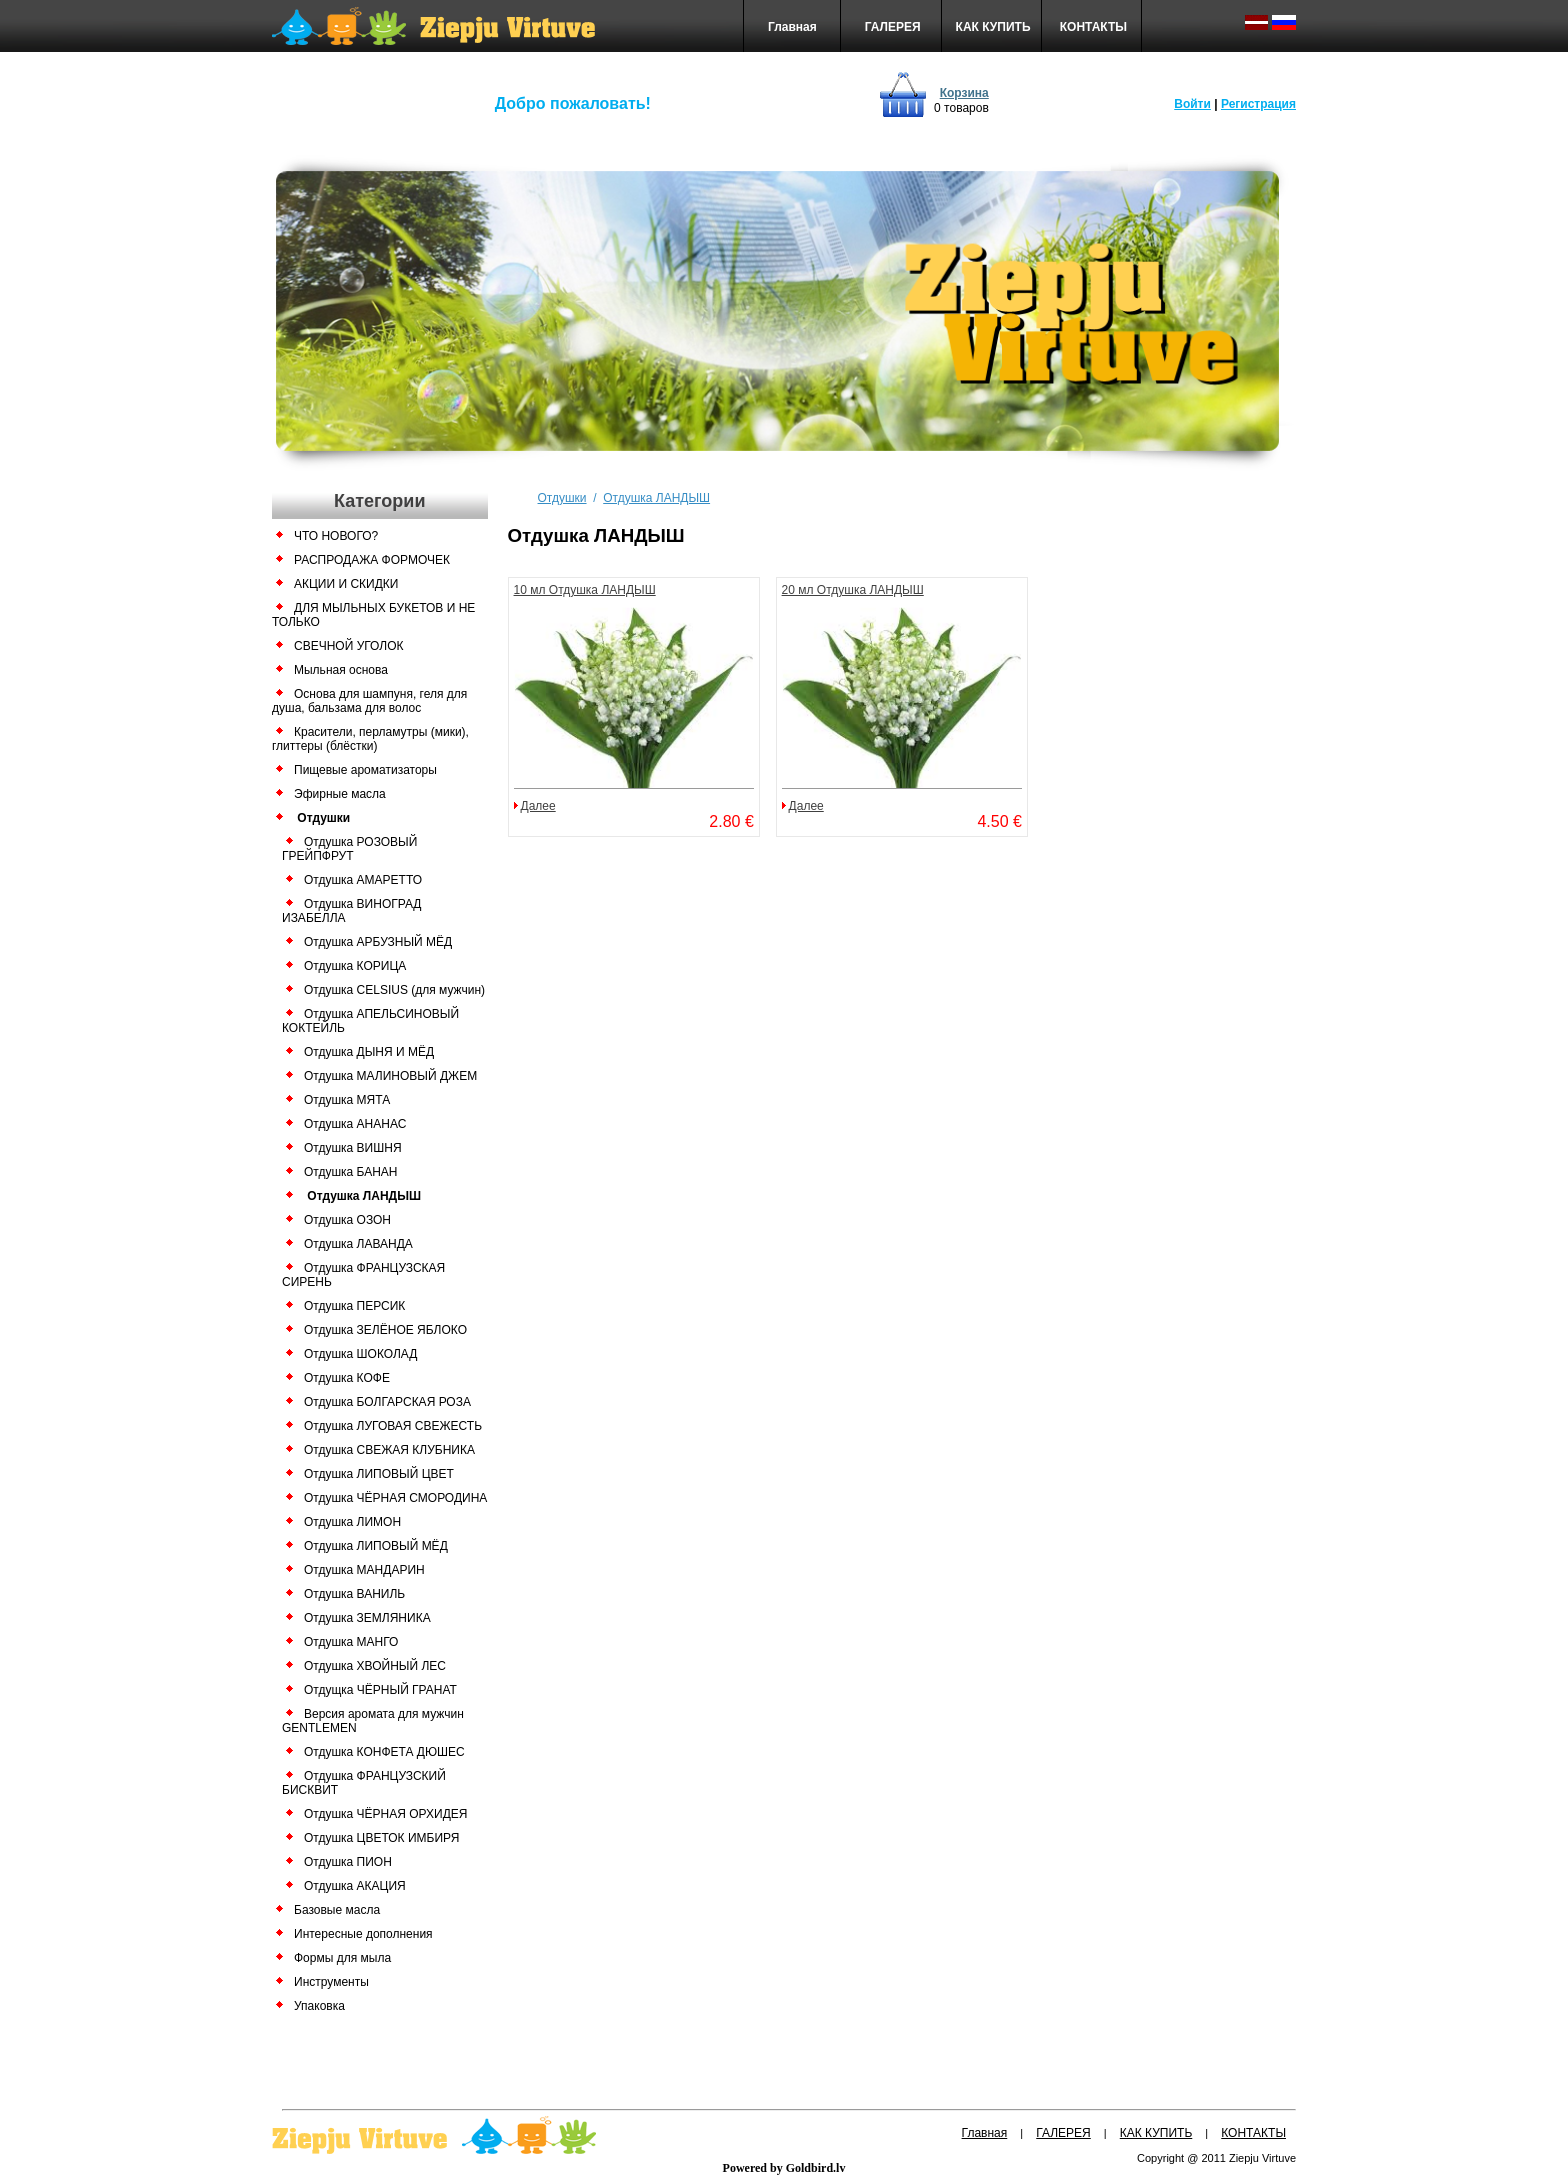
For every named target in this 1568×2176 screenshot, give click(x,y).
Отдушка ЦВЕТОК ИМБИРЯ (381, 1838)
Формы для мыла (342, 1958)
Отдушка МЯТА (347, 1100)
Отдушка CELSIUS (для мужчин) (394, 990)
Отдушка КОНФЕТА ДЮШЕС (384, 1752)
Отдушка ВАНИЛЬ (354, 1594)
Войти (1192, 104)
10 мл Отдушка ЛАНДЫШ (585, 590)
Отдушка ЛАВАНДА (358, 1244)
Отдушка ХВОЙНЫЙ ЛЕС (375, 1666)
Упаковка (319, 2006)
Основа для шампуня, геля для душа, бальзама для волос (369, 701)
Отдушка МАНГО (351, 1642)
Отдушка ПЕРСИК (354, 1306)
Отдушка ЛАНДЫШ (364, 1196)
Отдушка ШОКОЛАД (360, 1354)
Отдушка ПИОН (348, 1862)
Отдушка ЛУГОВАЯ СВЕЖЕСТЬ (393, 1426)
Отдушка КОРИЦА (355, 966)
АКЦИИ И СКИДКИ (346, 584)
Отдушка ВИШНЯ (353, 1148)
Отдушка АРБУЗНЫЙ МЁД (378, 942)
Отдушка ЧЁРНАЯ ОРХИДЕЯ (386, 1814)
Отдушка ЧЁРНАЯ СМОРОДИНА (395, 1498)
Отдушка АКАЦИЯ (355, 1886)
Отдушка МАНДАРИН (364, 1570)
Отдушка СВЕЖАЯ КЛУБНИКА (389, 1450)
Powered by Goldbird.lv (784, 2168)
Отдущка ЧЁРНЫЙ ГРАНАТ (380, 1690)
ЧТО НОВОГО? (336, 536)
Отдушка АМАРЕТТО (363, 880)
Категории (379, 501)
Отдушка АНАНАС (355, 1124)
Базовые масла (337, 1910)
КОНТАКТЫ (1093, 27)
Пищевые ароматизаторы (365, 770)
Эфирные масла (340, 794)
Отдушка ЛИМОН (352, 1522)
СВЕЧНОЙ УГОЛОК (348, 646)
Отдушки (323, 818)
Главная (792, 27)
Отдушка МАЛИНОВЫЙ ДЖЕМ (390, 1076)
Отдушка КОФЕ (347, 1378)
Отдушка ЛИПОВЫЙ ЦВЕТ (379, 1474)
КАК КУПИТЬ (993, 27)
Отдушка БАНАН (351, 1172)
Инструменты (331, 1982)
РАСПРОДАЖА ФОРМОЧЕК (372, 560)
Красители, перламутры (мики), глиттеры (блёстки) (370, 739)
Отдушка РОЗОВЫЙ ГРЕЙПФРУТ (349, 849)
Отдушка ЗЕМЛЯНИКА (367, 1618)
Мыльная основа (341, 670)
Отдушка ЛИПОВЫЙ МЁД (376, 1546)
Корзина (964, 93)
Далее (538, 806)
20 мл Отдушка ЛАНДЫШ (853, 590)
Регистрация (1258, 104)
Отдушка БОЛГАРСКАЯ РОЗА (387, 1402)
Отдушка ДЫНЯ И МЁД (369, 1052)
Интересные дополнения (363, 1934)
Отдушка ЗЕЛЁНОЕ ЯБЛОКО (385, 1330)
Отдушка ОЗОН (347, 1220)
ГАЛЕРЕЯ (893, 27)
